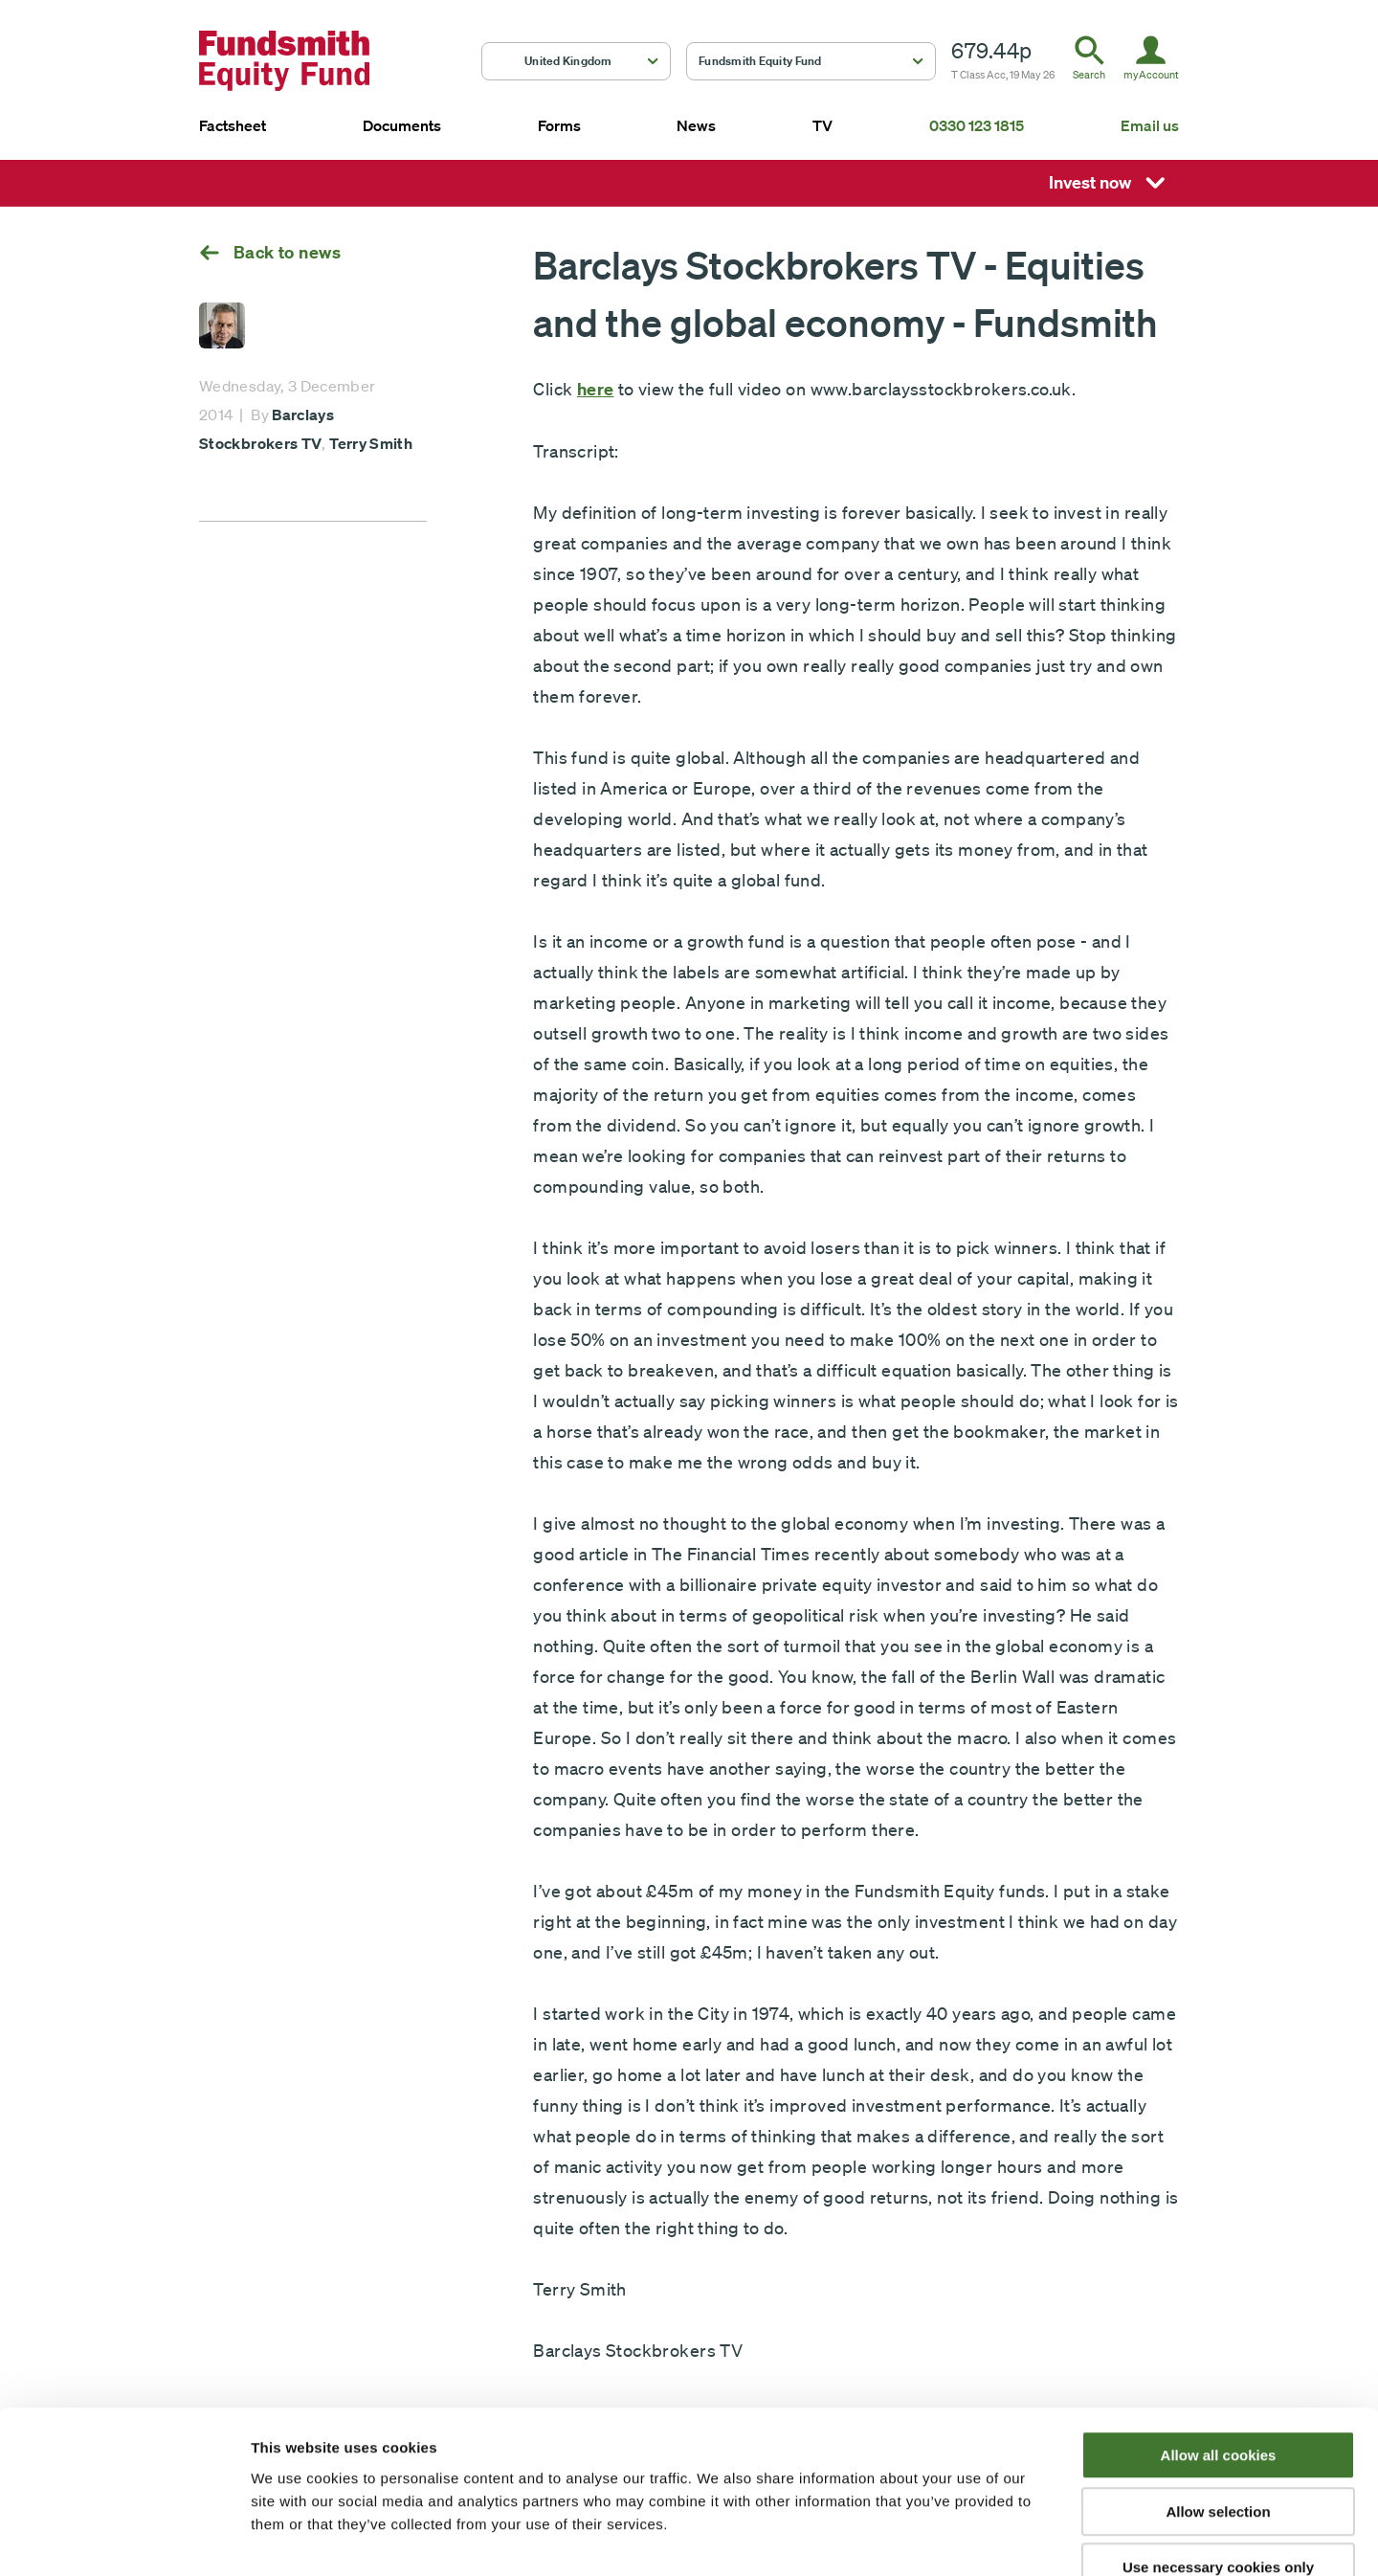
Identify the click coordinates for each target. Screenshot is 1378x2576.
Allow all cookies (1219, 2342)
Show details (1004, 2538)
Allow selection (1218, 2398)
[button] (576, 61)
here (595, 389)
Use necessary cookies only (1218, 2454)
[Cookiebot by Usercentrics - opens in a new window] (124, 2538)
